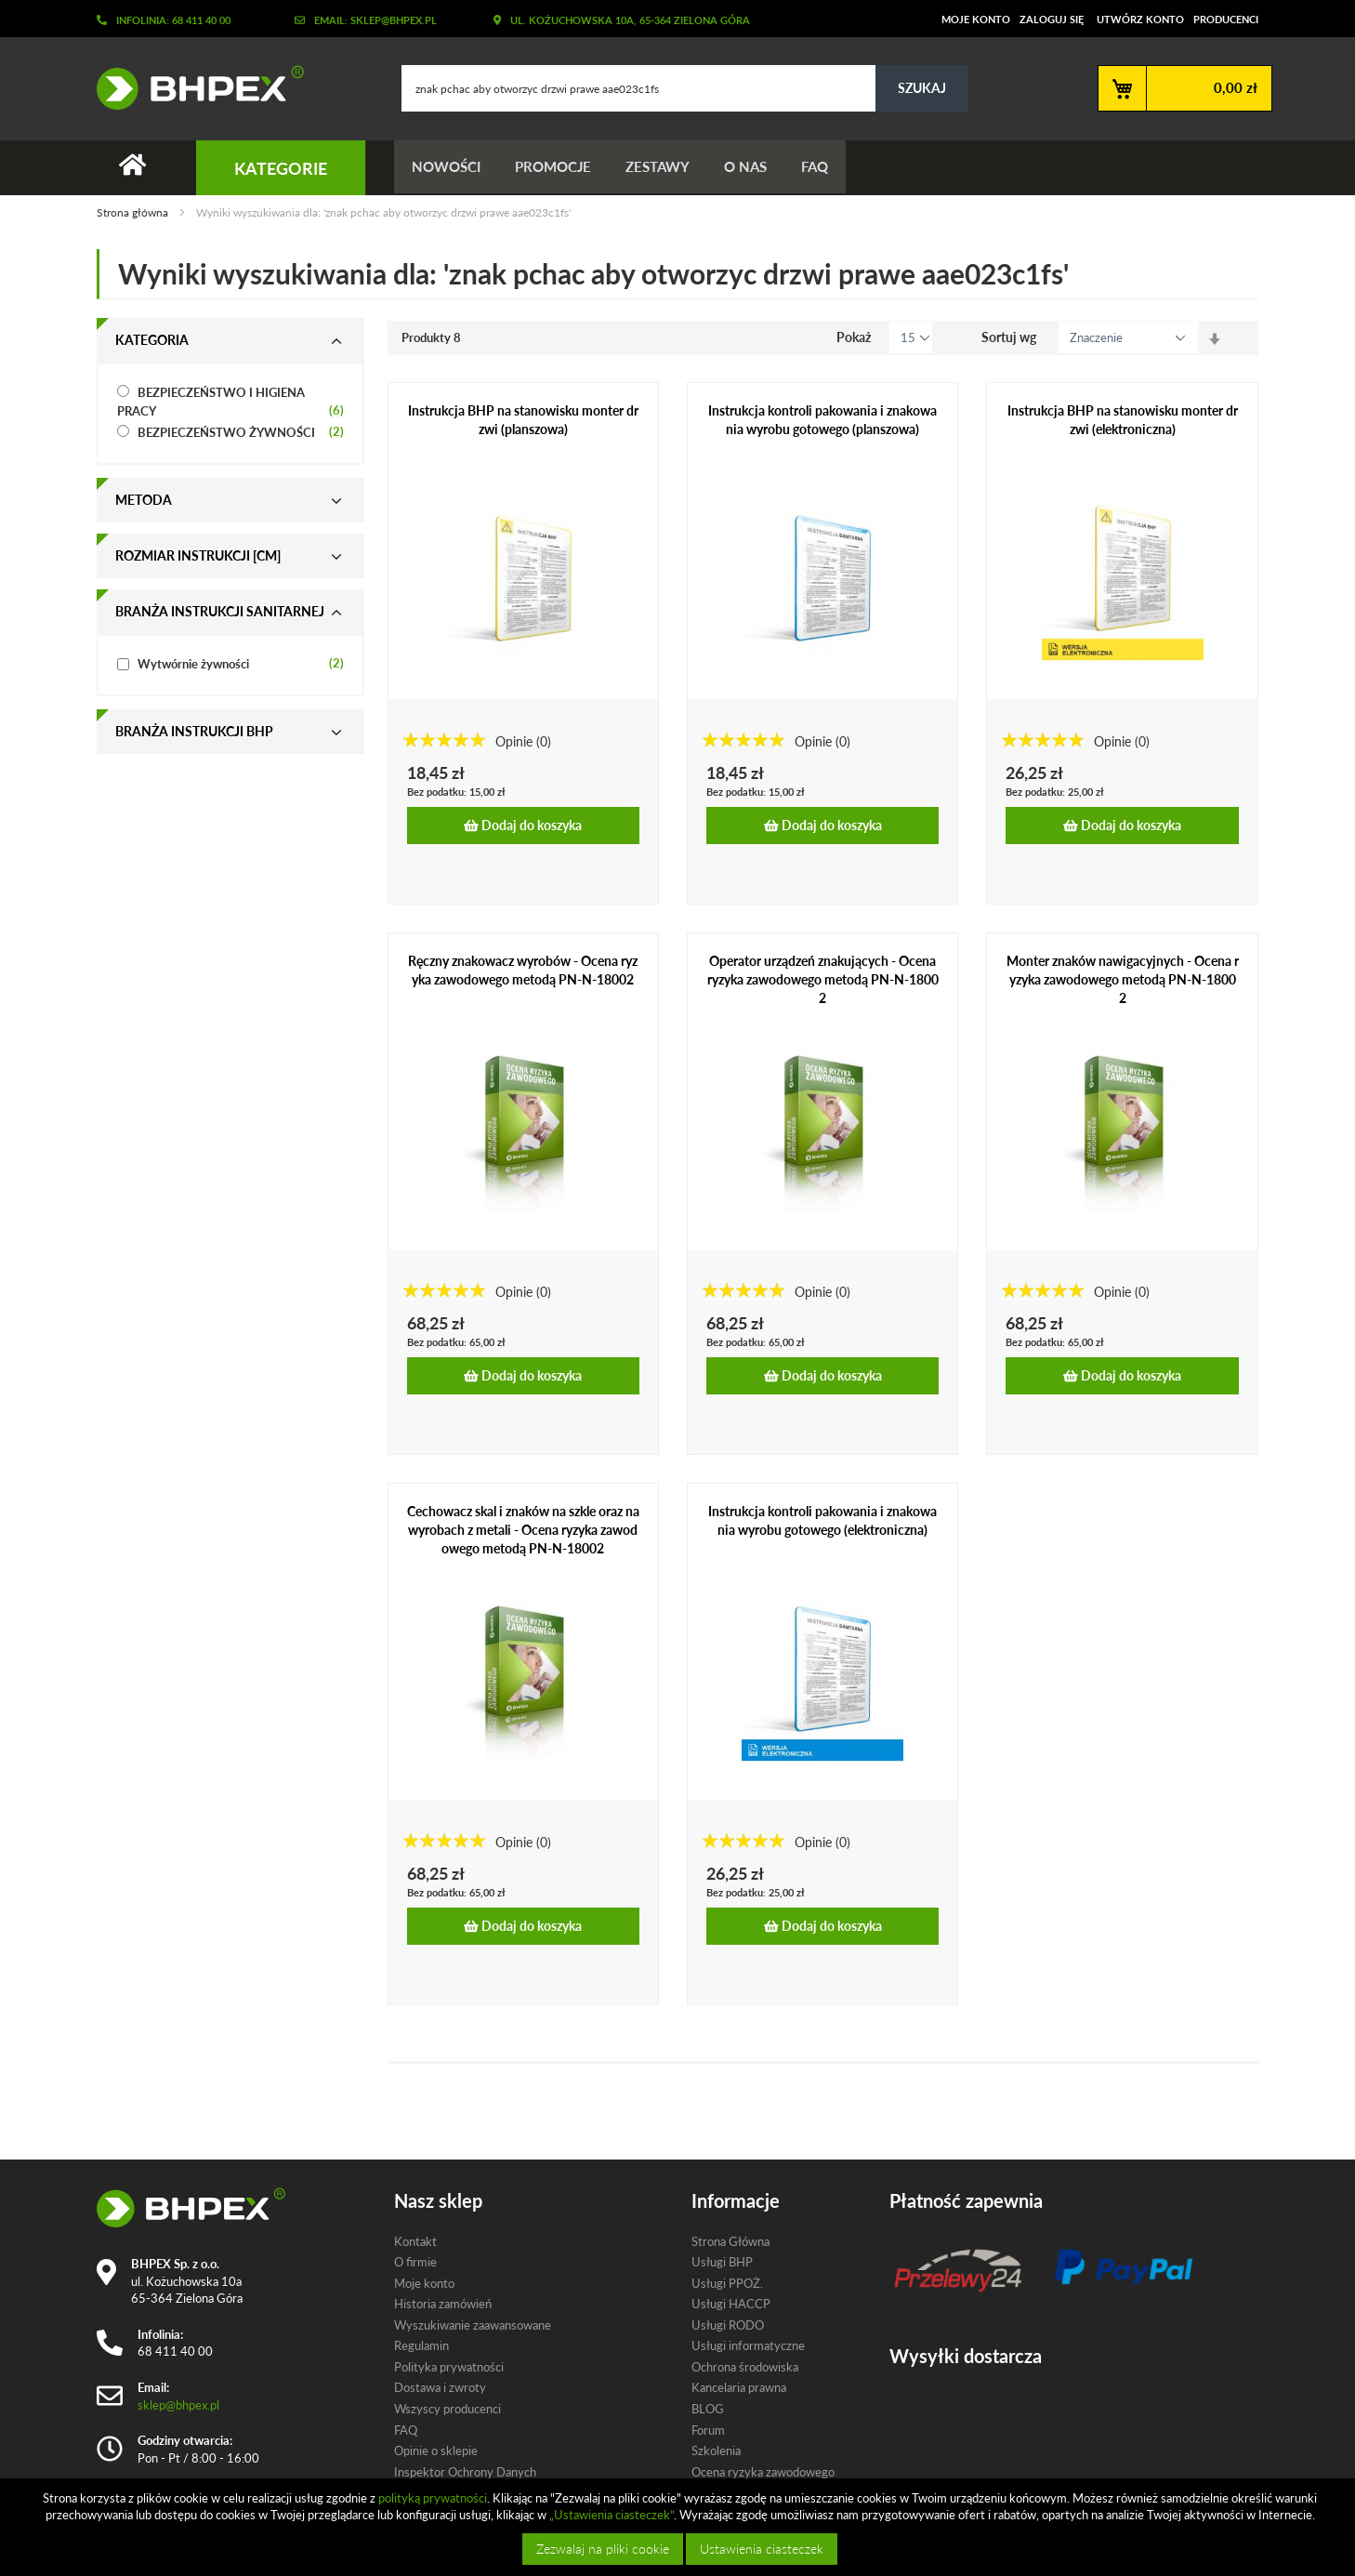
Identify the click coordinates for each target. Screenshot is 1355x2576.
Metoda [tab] (143, 501)
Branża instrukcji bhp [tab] (194, 732)
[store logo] (193, 87)
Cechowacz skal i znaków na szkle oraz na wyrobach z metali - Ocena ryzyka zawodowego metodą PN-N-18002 (523, 1529)
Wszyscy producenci (447, 2408)
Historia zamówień (443, 2303)
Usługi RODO (727, 2325)
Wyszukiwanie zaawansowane (472, 2325)
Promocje (557, 167)
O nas (754, 167)
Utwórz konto (1140, 19)
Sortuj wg (1008, 338)
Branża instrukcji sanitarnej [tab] (219, 612)
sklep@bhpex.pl (178, 2405)
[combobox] (684, 88)
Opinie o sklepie (436, 2450)
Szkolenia (716, 2450)
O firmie (415, 2261)
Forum (708, 2430)
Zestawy (664, 167)
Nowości (447, 167)
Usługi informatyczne (748, 2346)
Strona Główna (730, 2241)
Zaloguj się (1052, 19)
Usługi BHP (722, 2261)
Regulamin (421, 2346)
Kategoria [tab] (152, 341)
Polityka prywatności (449, 2366)
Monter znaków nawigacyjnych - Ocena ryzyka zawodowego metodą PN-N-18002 (1122, 980)
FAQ (826, 167)
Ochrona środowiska (744, 2366)
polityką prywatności (432, 2497)
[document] (679, 2527)
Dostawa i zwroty (440, 2388)
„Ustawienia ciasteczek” (611, 2514)
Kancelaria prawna (738, 2388)
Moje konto (975, 19)
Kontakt (415, 2241)
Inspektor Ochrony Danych (465, 2471)
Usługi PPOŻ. (727, 2283)
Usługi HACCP (730, 2303)
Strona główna (134, 213)
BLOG (707, 2408)
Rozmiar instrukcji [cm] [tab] (198, 556)
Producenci (1225, 19)
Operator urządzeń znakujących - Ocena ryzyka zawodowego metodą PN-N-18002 (823, 980)
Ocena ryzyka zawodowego (763, 2471)
